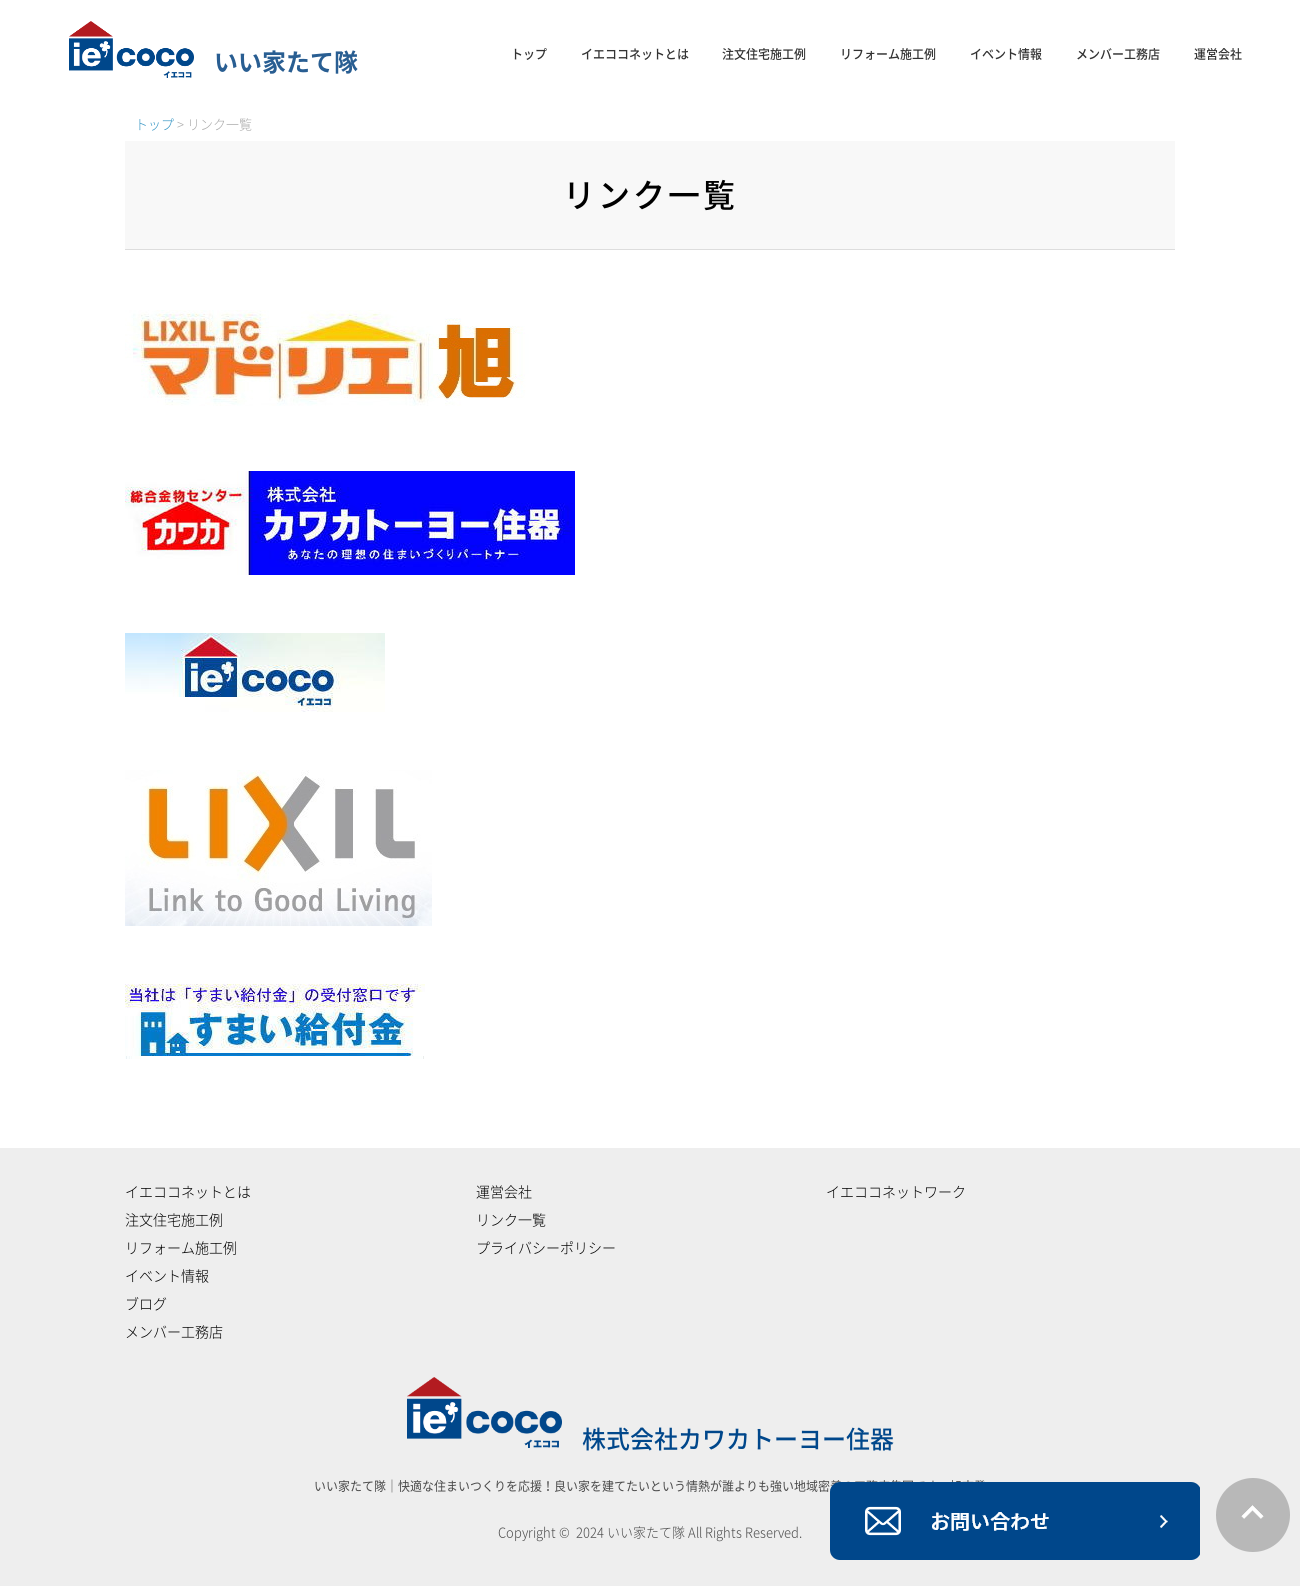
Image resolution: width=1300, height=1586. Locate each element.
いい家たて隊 (213, 62)
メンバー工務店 (1118, 54)
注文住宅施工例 (764, 54)
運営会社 (1218, 54)
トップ (529, 54)
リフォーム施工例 (888, 54)
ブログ (146, 1304)
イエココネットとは (635, 54)
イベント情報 (1006, 54)
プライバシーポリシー (546, 1248)
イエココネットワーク (896, 1192)
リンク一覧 (511, 1220)
